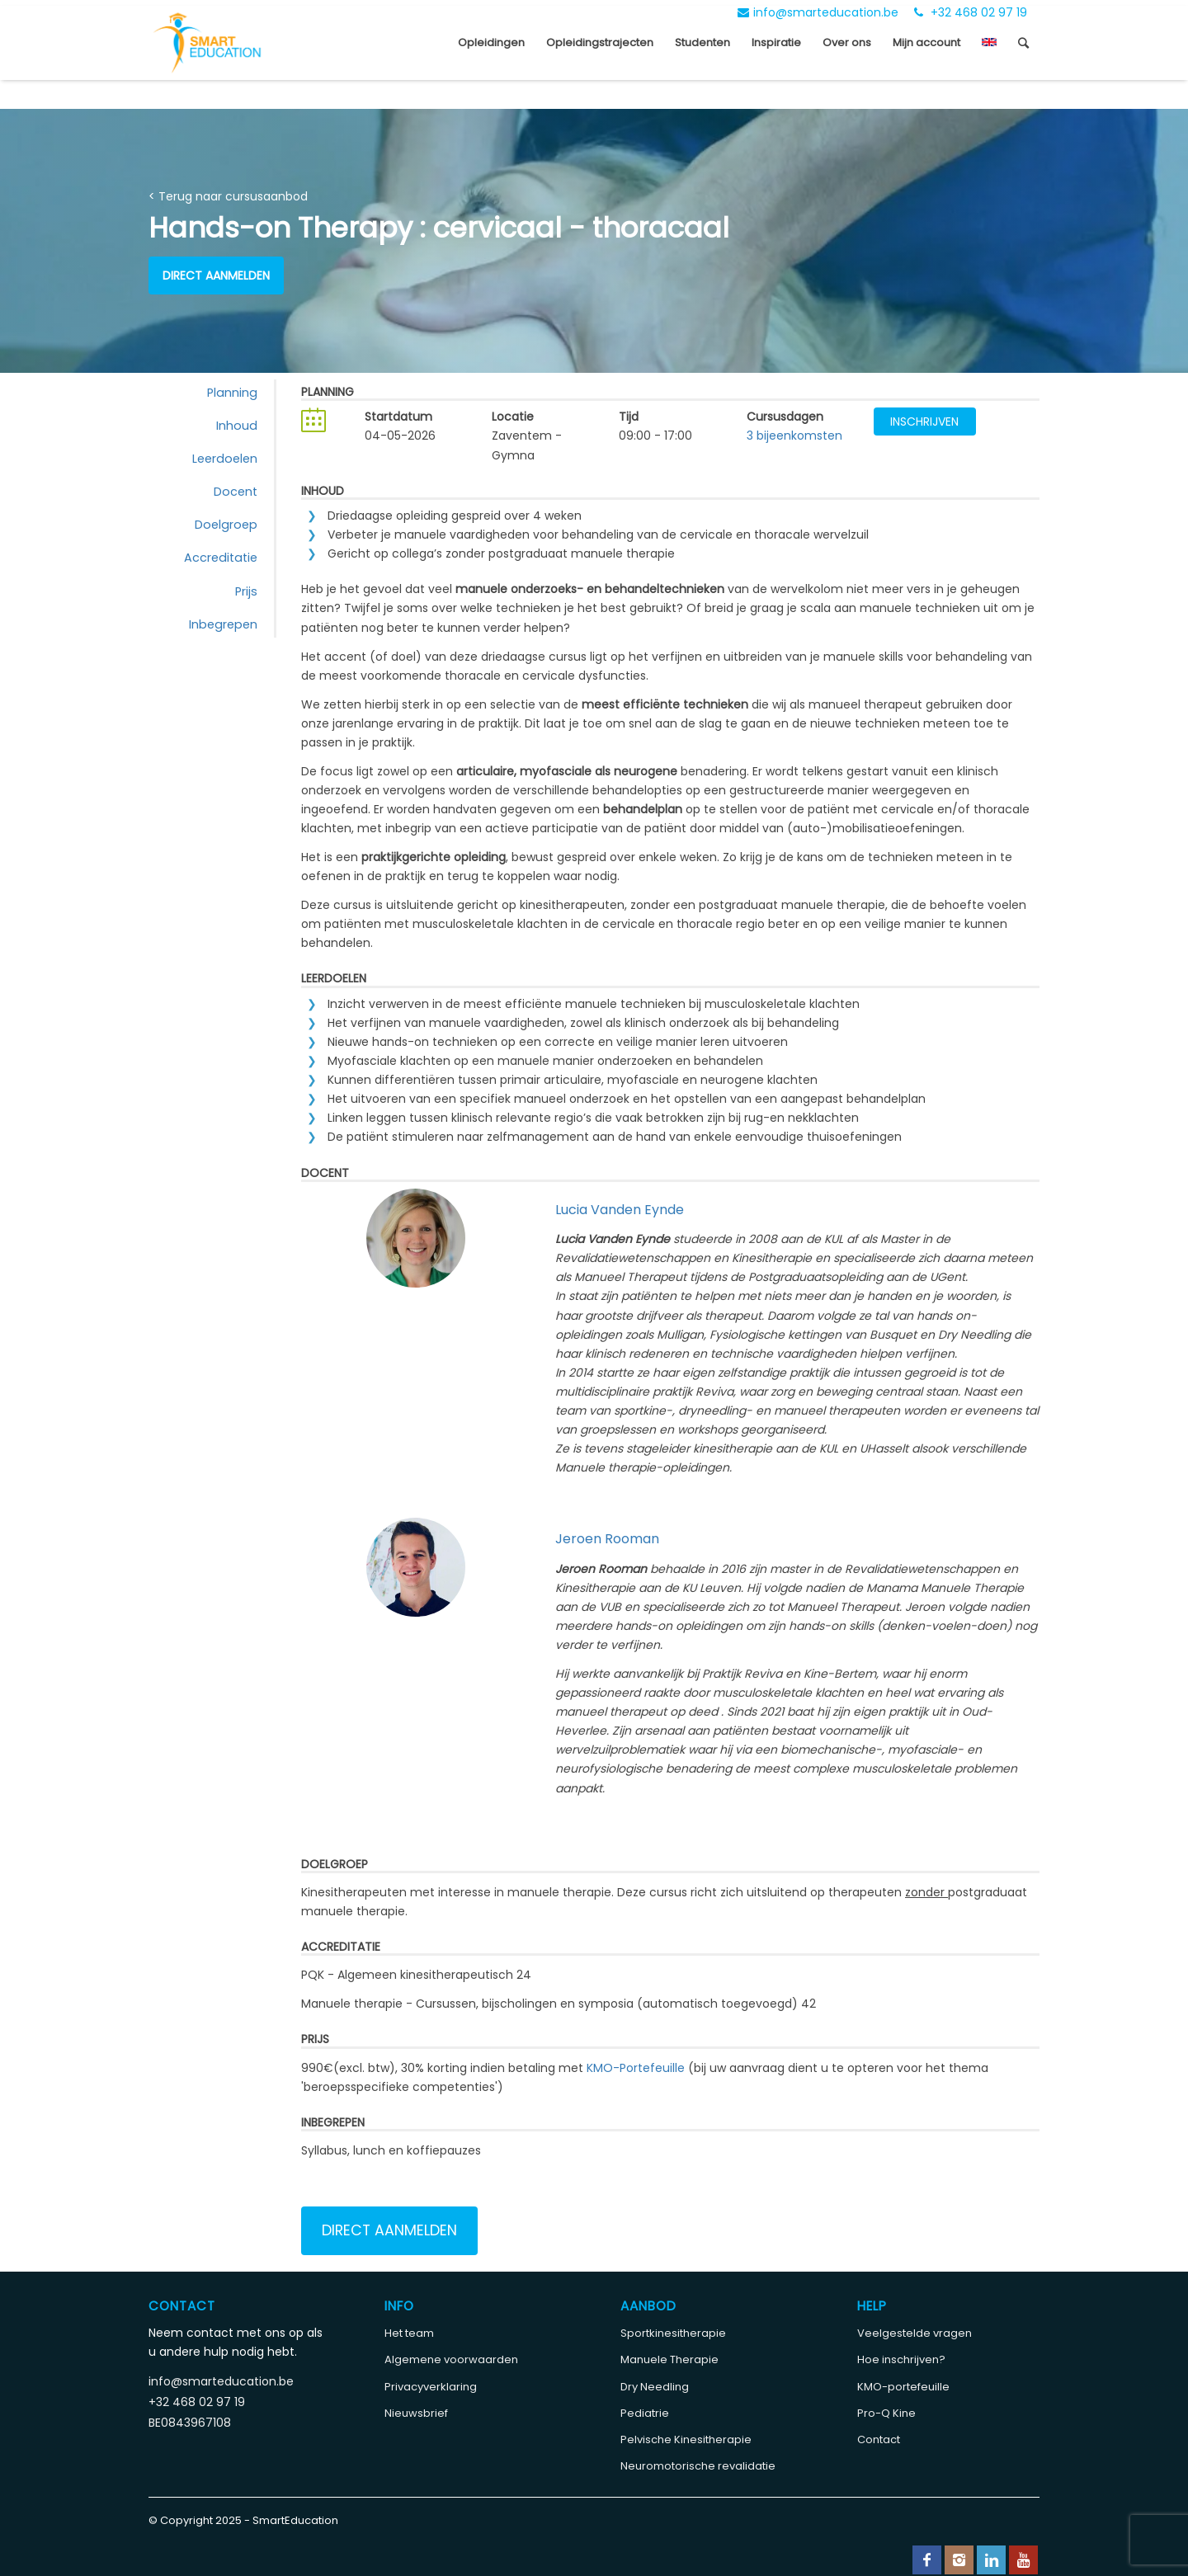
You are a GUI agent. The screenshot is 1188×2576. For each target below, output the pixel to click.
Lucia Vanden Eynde (619, 1209)
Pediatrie (644, 2413)
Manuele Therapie (669, 2359)
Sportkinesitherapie (673, 2333)
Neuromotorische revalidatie (698, 2466)
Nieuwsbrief (416, 2413)
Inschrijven (924, 421)
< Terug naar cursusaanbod (228, 196)
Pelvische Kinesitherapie (686, 2439)
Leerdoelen (224, 458)
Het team (409, 2333)
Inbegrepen (223, 624)
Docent (235, 491)
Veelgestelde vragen (914, 2333)
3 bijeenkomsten (794, 435)
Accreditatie (220, 557)
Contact (878, 2439)
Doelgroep (226, 524)
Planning (232, 392)
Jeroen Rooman (607, 1538)
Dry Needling (654, 2387)
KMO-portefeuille (903, 2387)
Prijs (246, 591)
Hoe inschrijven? (901, 2359)
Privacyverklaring (430, 2387)
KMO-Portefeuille (636, 2068)
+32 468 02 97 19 (970, 12)
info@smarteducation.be (818, 12)
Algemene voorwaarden (451, 2359)
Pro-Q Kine (886, 2413)
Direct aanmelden (216, 275)
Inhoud (236, 425)
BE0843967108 (189, 2422)
